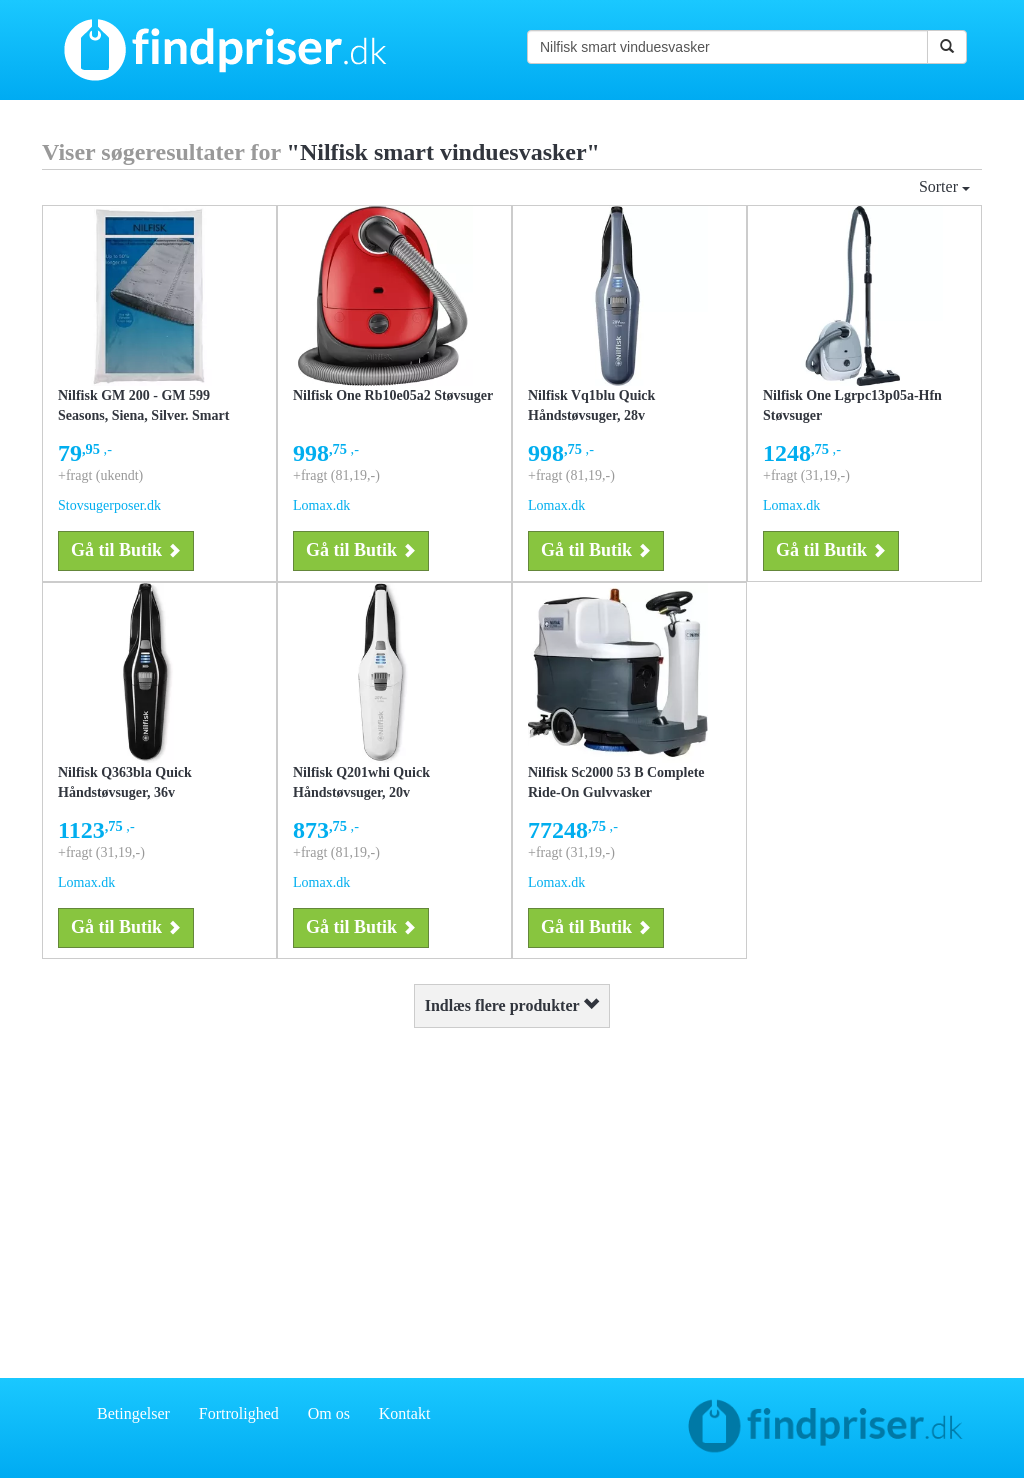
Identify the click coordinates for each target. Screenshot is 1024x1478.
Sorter (944, 186)
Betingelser (133, 1413)
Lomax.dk (321, 505)
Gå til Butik (126, 550)
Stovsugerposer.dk (109, 505)
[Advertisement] (512, 1198)
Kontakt (405, 1413)
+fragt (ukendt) (100, 475)
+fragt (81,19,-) (336, 475)
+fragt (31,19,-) (806, 475)
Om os (329, 1413)
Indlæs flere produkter (512, 1005)
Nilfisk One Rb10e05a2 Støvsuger (393, 395)
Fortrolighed (239, 1413)
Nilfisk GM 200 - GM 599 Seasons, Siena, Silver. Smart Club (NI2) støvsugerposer (143, 415)
